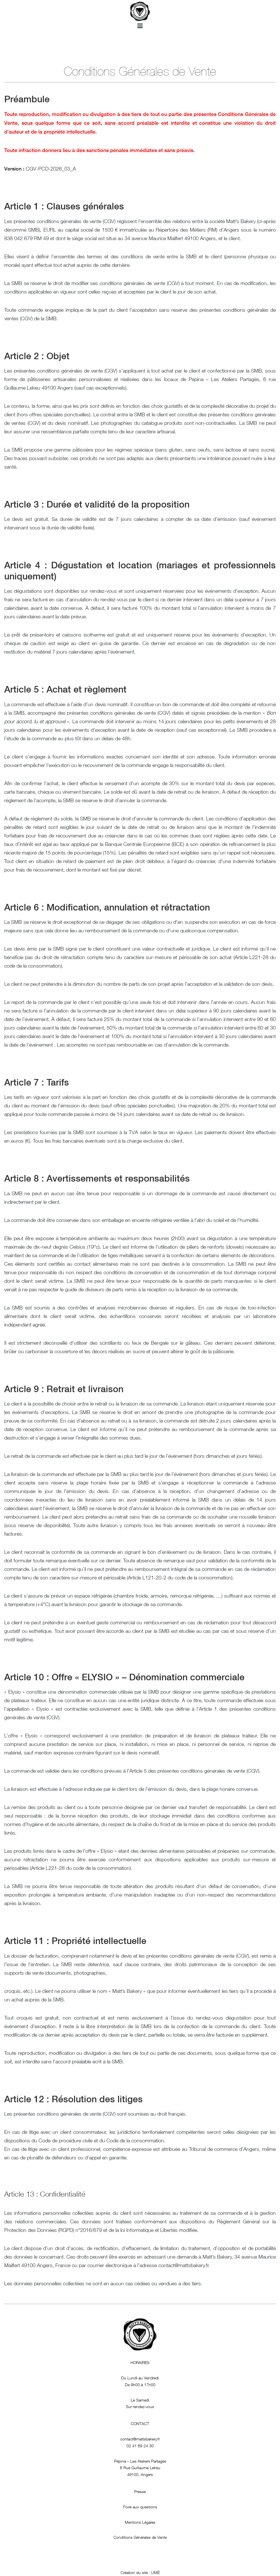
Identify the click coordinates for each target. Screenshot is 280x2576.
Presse (140, 2491)
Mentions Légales (140, 2522)
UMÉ (155, 2572)
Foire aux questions (140, 2506)
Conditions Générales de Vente (140, 2537)
